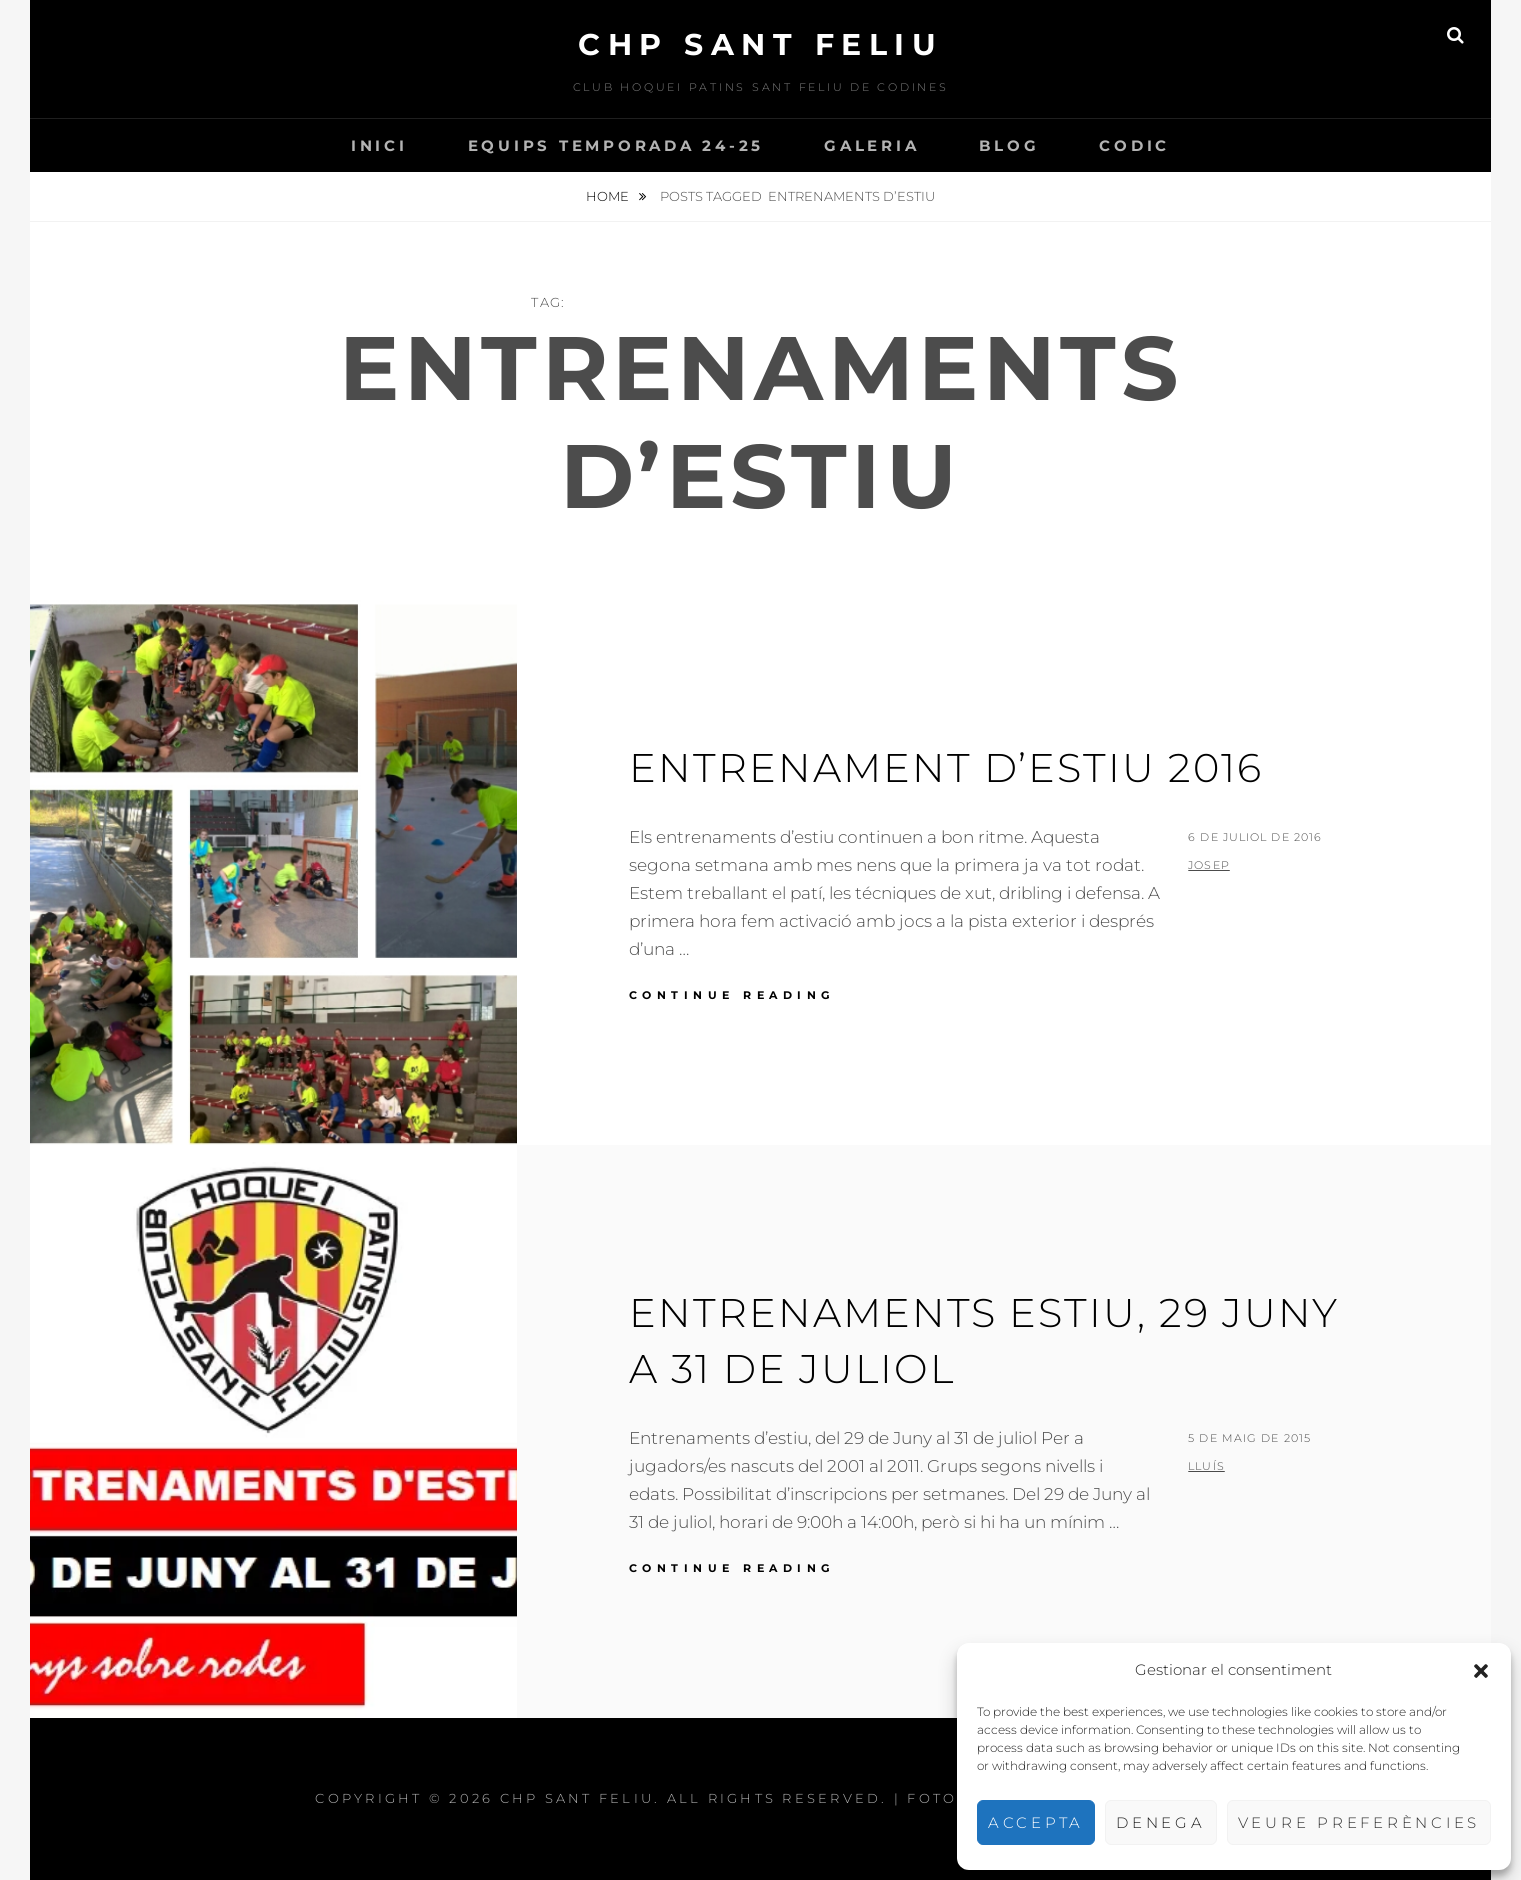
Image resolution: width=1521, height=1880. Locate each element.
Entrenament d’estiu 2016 (946, 767)
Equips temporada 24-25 (616, 145)
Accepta (1036, 1822)
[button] (1481, 1671)
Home (609, 196)
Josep (1209, 865)
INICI (379, 145)
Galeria (871, 145)
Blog (1009, 145)
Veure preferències (1359, 1822)
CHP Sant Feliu (760, 44)
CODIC (1134, 145)
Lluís (1206, 1466)
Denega (1161, 1822)
